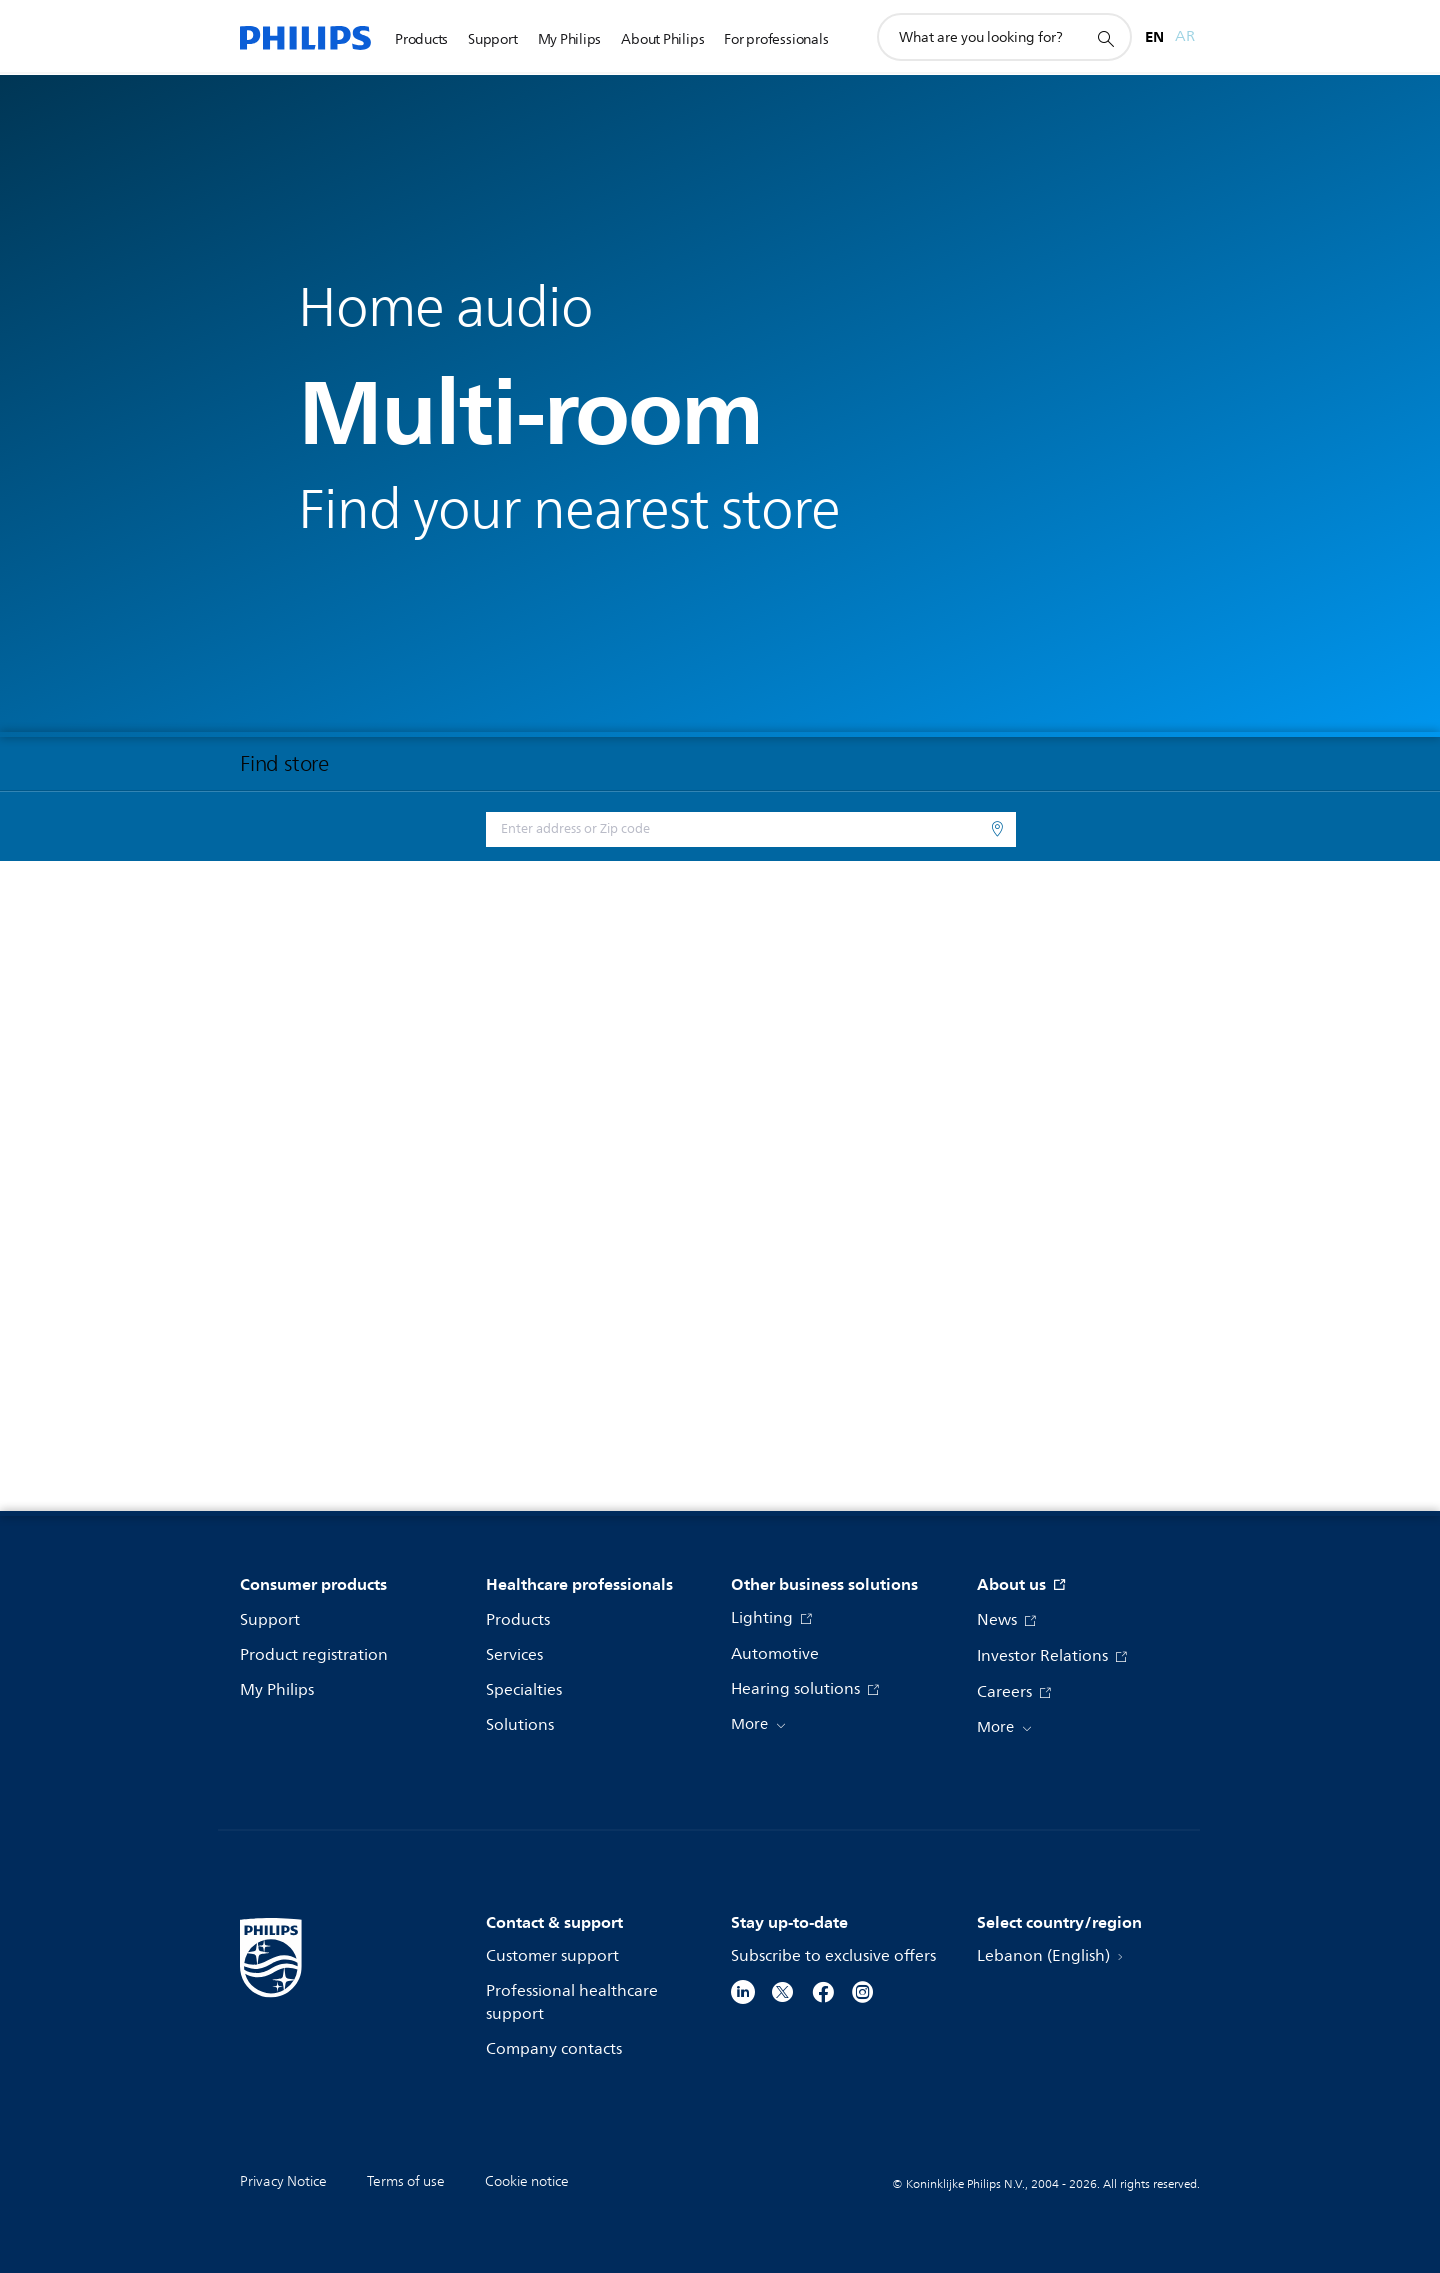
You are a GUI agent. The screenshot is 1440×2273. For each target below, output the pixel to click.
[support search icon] (1105, 38)
